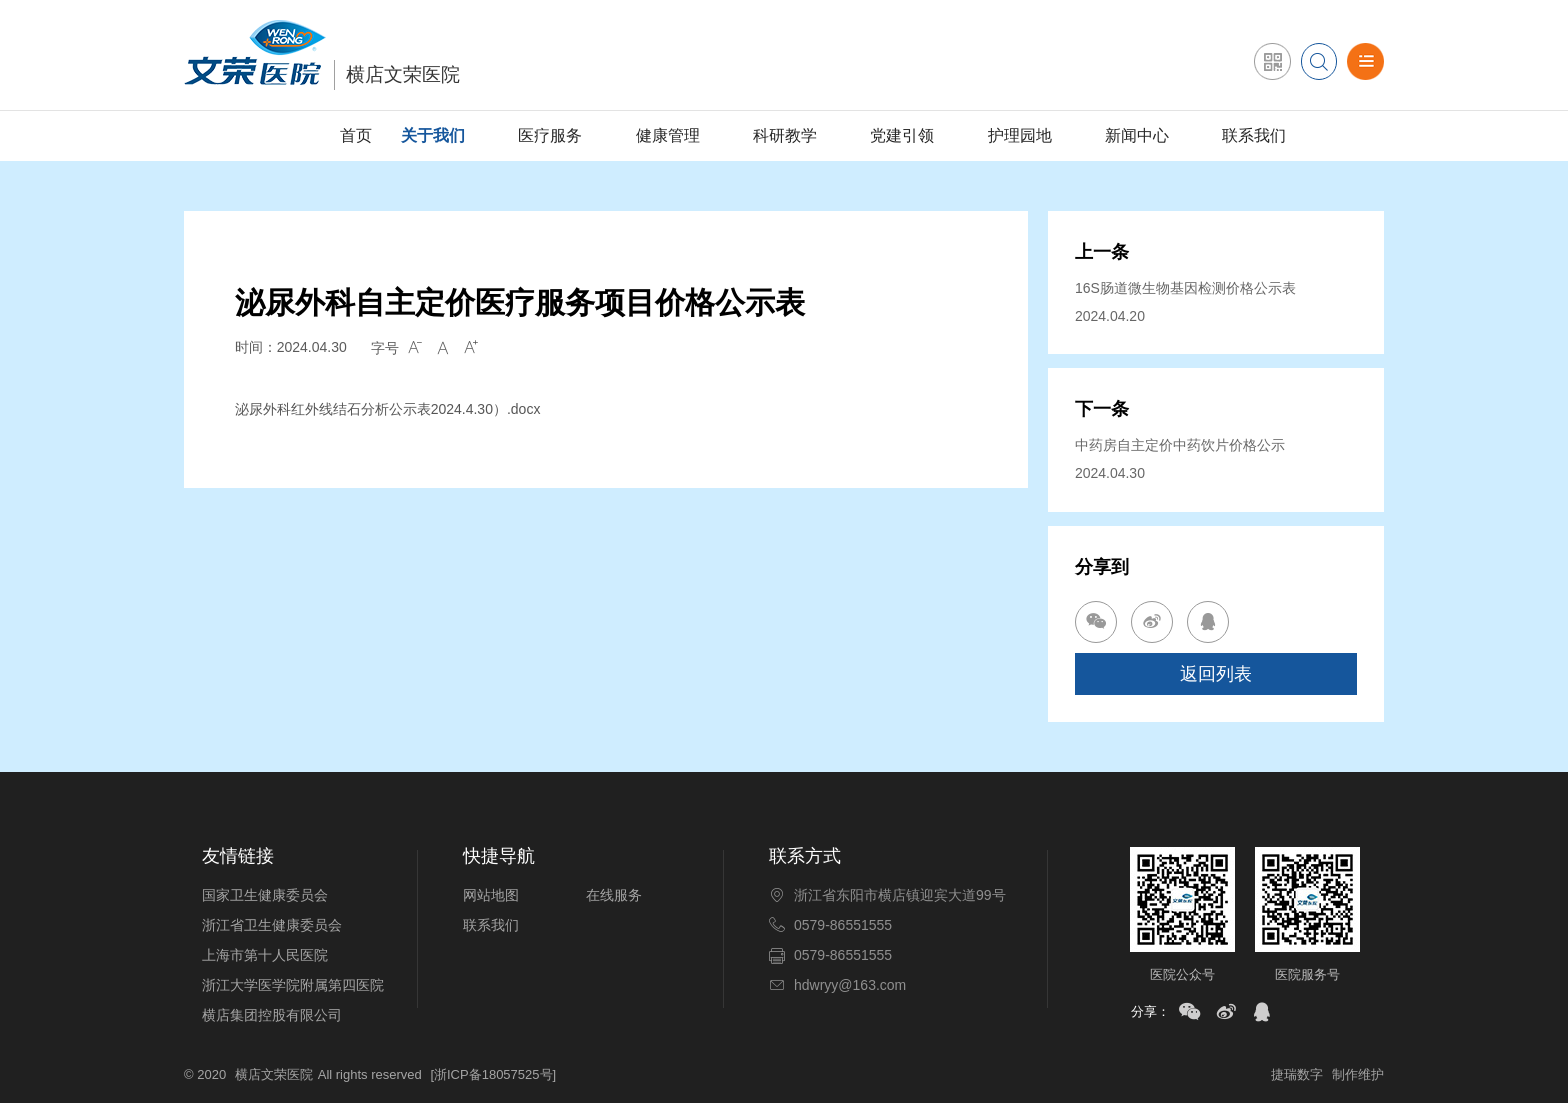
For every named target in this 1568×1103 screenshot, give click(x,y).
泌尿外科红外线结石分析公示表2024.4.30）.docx (388, 409)
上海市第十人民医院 (265, 955)
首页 (356, 135)
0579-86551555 (843, 925)
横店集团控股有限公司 (272, 1015)
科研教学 (785, 135)
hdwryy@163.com (850, 985)
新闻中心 (1137, 135)
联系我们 (1254, 135)
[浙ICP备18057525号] (493, 1074)
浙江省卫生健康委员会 (272, 925)
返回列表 (1216, 674)
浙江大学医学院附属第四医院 (293, 985)
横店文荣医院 (274, 1074)
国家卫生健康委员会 (265, 895)
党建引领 (902, 135)
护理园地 (1020, 135)
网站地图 (491, 895)
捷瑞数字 (1297, 1074)
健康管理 (668, 135)
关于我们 (433, 135)
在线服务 (614, 895)
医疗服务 (550, 135)
